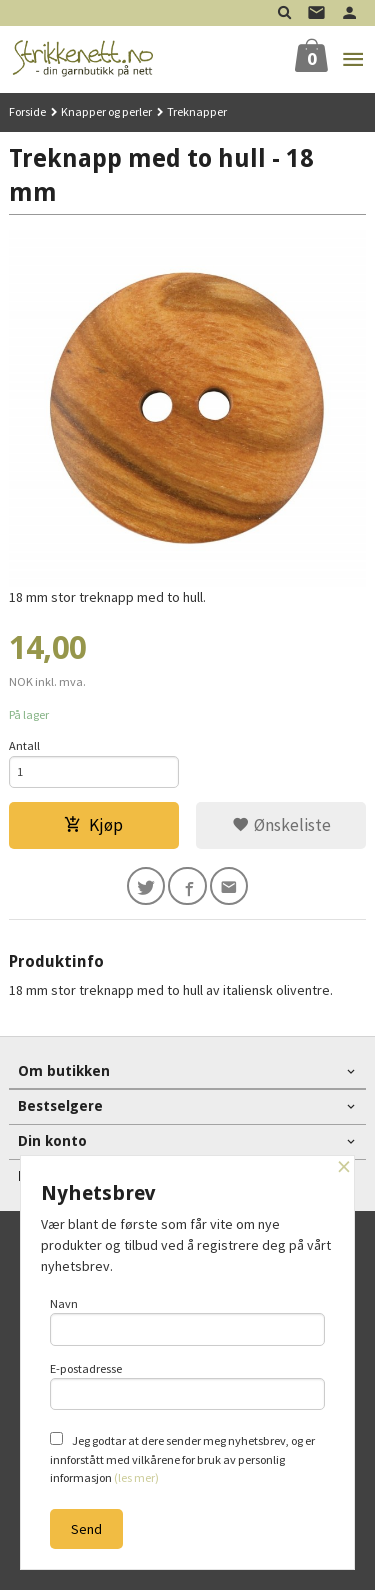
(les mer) (136, 1477)
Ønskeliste (281, 825)
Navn (188, 1321)
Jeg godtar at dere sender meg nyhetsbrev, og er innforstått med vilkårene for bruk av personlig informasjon (182, 1458)
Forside (27, 111)
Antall (24, 745)
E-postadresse (188, 1386)
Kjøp (93, 825)
